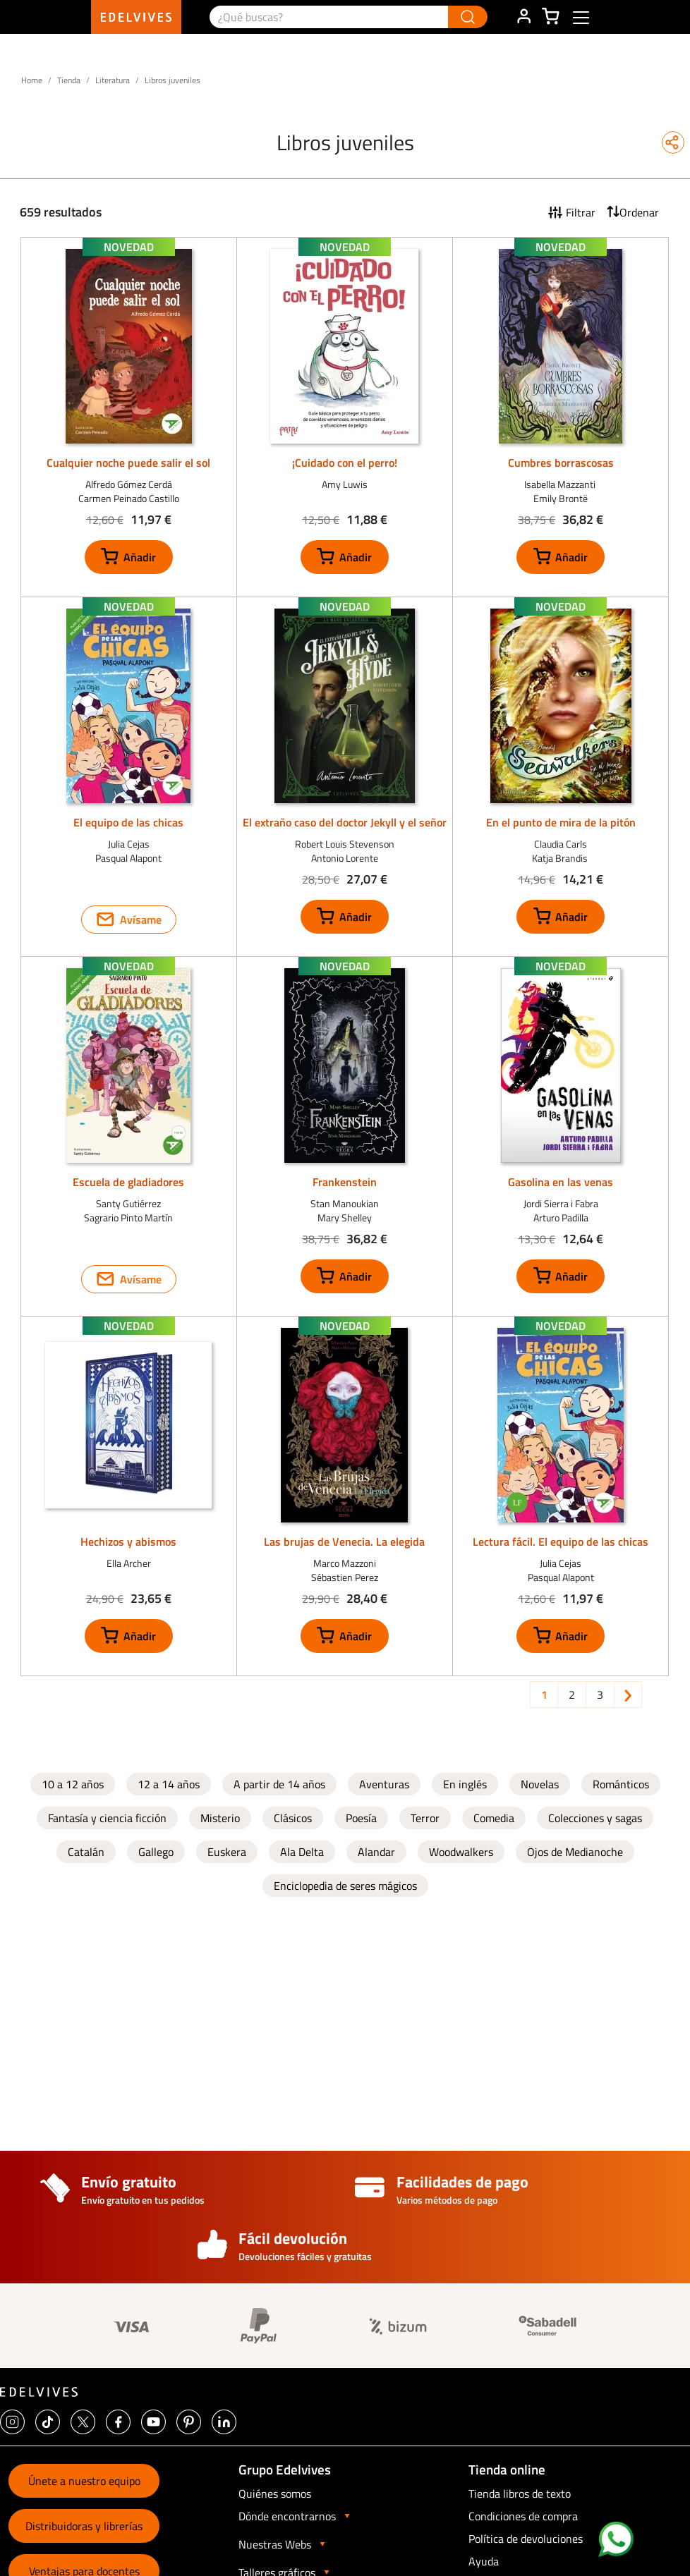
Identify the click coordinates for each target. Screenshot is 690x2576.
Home (31, 80)
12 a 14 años (169, 1784)
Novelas (540, 1784)
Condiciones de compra (523, 2516)
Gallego (156, 1851)
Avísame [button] (141, 919)
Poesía (361, 1817)
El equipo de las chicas (128, 822)
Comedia (493, 1817)
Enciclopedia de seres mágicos (345, 1885)
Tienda (68, 80)
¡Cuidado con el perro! (344, 462)
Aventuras (384, 1784)
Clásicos (293, 1817)
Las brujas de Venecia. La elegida (344, 1541)
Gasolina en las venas (560, 1181)
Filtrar (580, 212)
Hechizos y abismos (128, 1541)
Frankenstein (345, 1181)
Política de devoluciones (525, 2538)
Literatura (112, 80)
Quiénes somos (274, 2493)
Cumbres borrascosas (561, 462)
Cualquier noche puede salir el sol (128, 462)
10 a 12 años (73, 1784)
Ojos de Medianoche (575, 1851)
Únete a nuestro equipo (84, 2480)
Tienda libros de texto (519, 2493)
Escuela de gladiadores (128, 1181)
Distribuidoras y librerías (84, 2525)
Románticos (621, 1784)
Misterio (220, 1817)
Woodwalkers (461, 1851)
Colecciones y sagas (595, 1817)
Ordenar (639, 212)
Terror (425, 1817)
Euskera (226, 1851)
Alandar (376, 1851)
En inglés (465, 1784)
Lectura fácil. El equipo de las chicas (560, 1541)
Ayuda (483, 2561)
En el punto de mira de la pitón (561, 822)
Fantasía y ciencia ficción (107, 1817)
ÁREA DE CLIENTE (523, 16)
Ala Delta (302, 1851)
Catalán (86, 1851)
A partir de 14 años (279, 1784)
